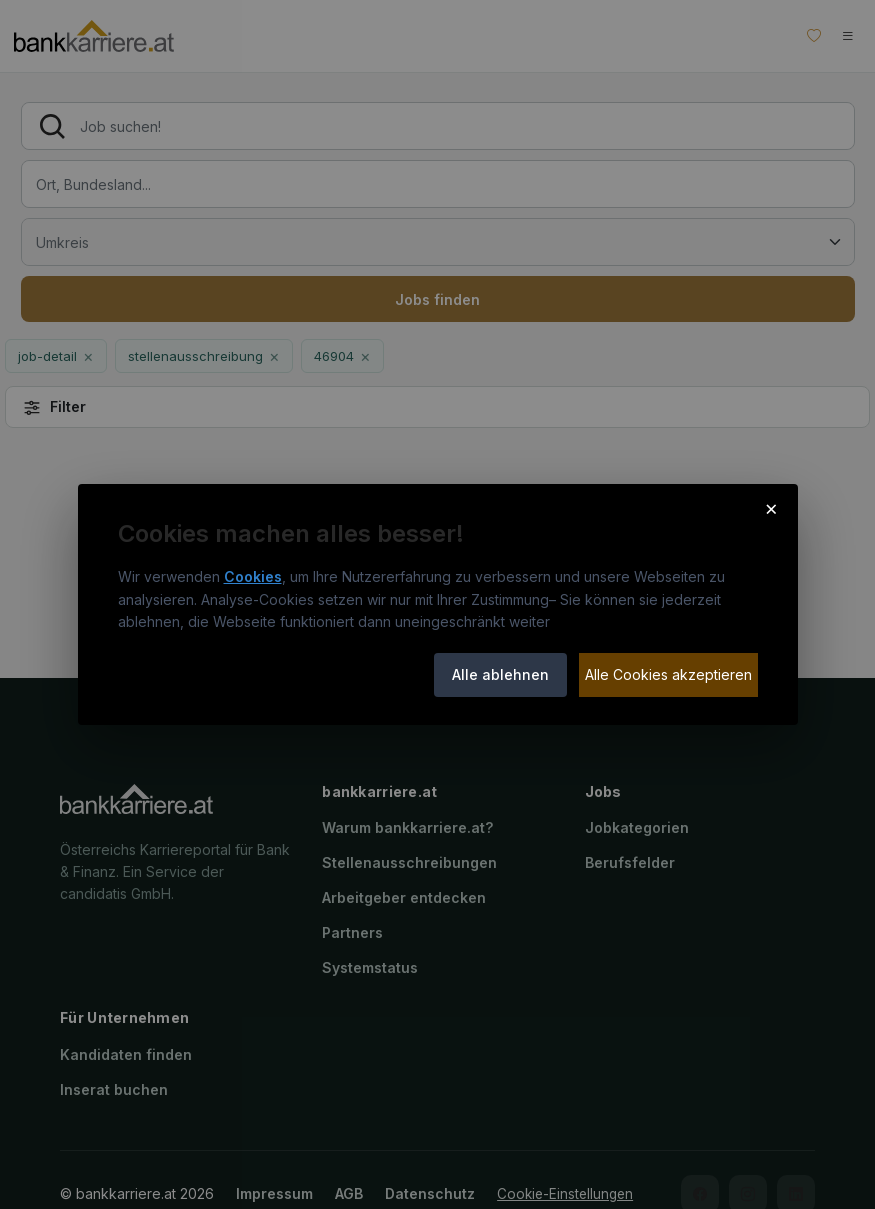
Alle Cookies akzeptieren (668, 674)
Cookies (253, 576)
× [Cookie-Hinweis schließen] (771, 508)
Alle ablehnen (500, 674)
